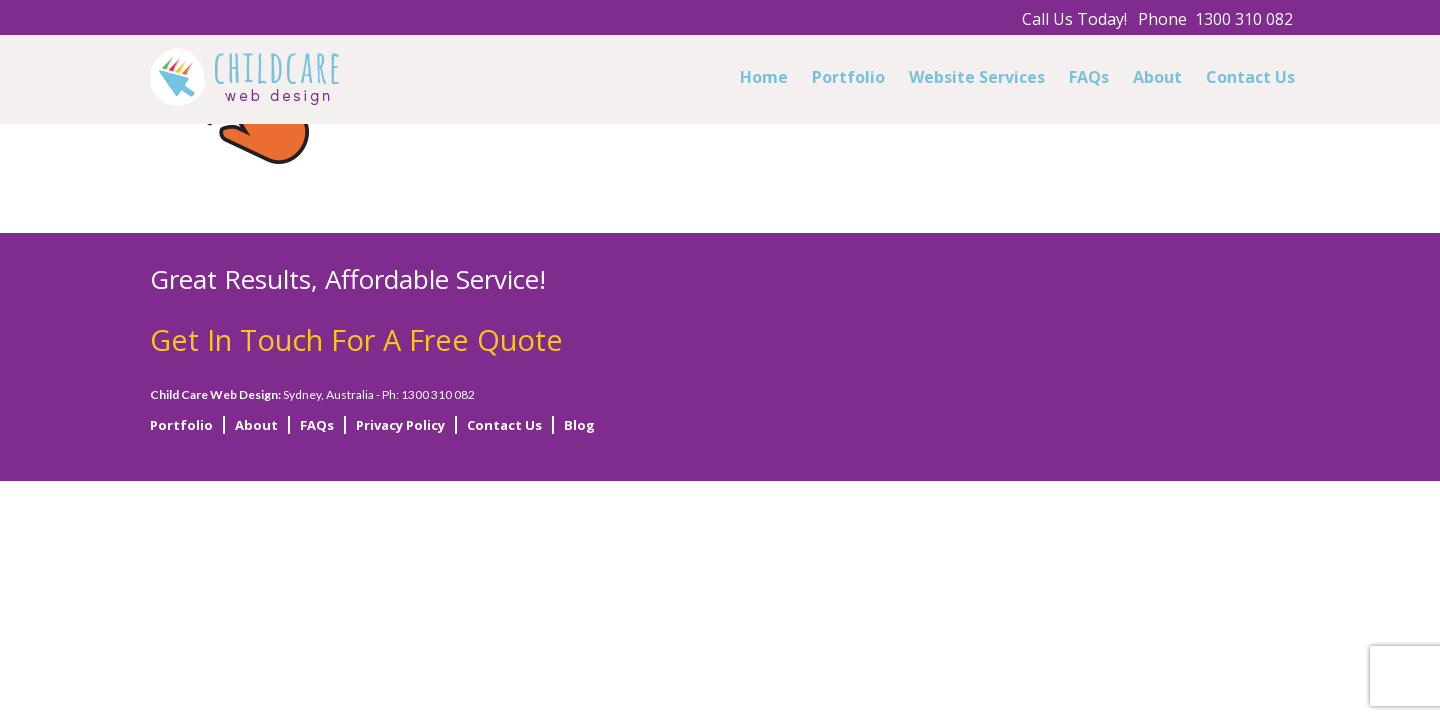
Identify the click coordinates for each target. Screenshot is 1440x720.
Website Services (977, 77)
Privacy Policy (400, 425)
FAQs (1089, 77)
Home (764, 77)
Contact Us (1250, 77)
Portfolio (848, 77)
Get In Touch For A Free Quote (356, 339)
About (1157, 77)
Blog (579, 425)
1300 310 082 (1244, 19)
